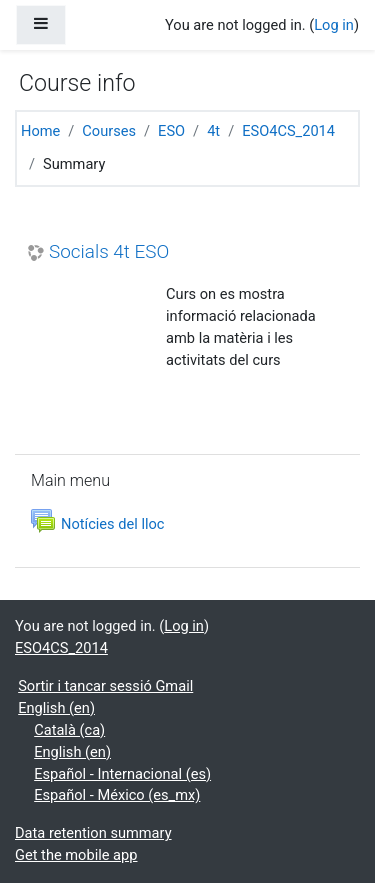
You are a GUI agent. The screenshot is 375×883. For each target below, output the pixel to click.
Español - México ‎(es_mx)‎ (117, 795)
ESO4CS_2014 (288, 131)
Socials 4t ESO (109, 252)
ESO (171, 131)
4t (213, 131)
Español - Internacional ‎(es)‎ (122, 774)
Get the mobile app (76, 855)
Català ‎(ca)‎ (69, 730)
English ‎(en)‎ (56, 708)
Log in (334, 25)
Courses (109, 131)
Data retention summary (93, 833)
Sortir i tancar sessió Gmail (105, 686)
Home (40, 131)
